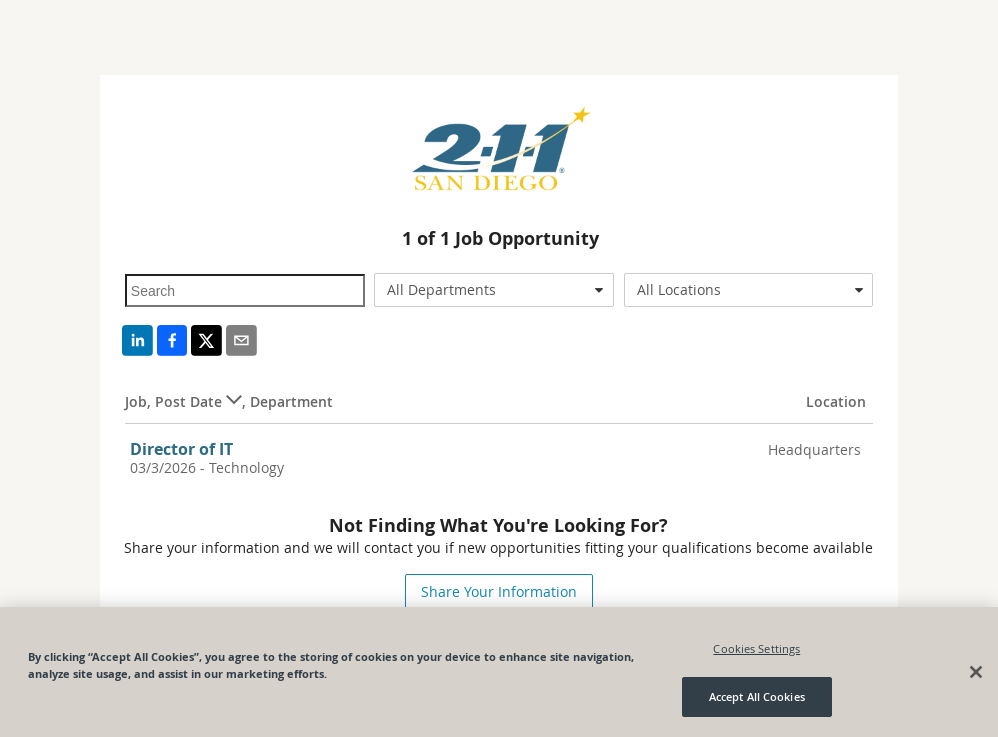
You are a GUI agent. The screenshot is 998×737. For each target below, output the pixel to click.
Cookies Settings (756, 648)
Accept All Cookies (757, 696)
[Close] (976, 672)
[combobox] (493, 290)
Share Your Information (499, 591)
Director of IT (181, 449)
